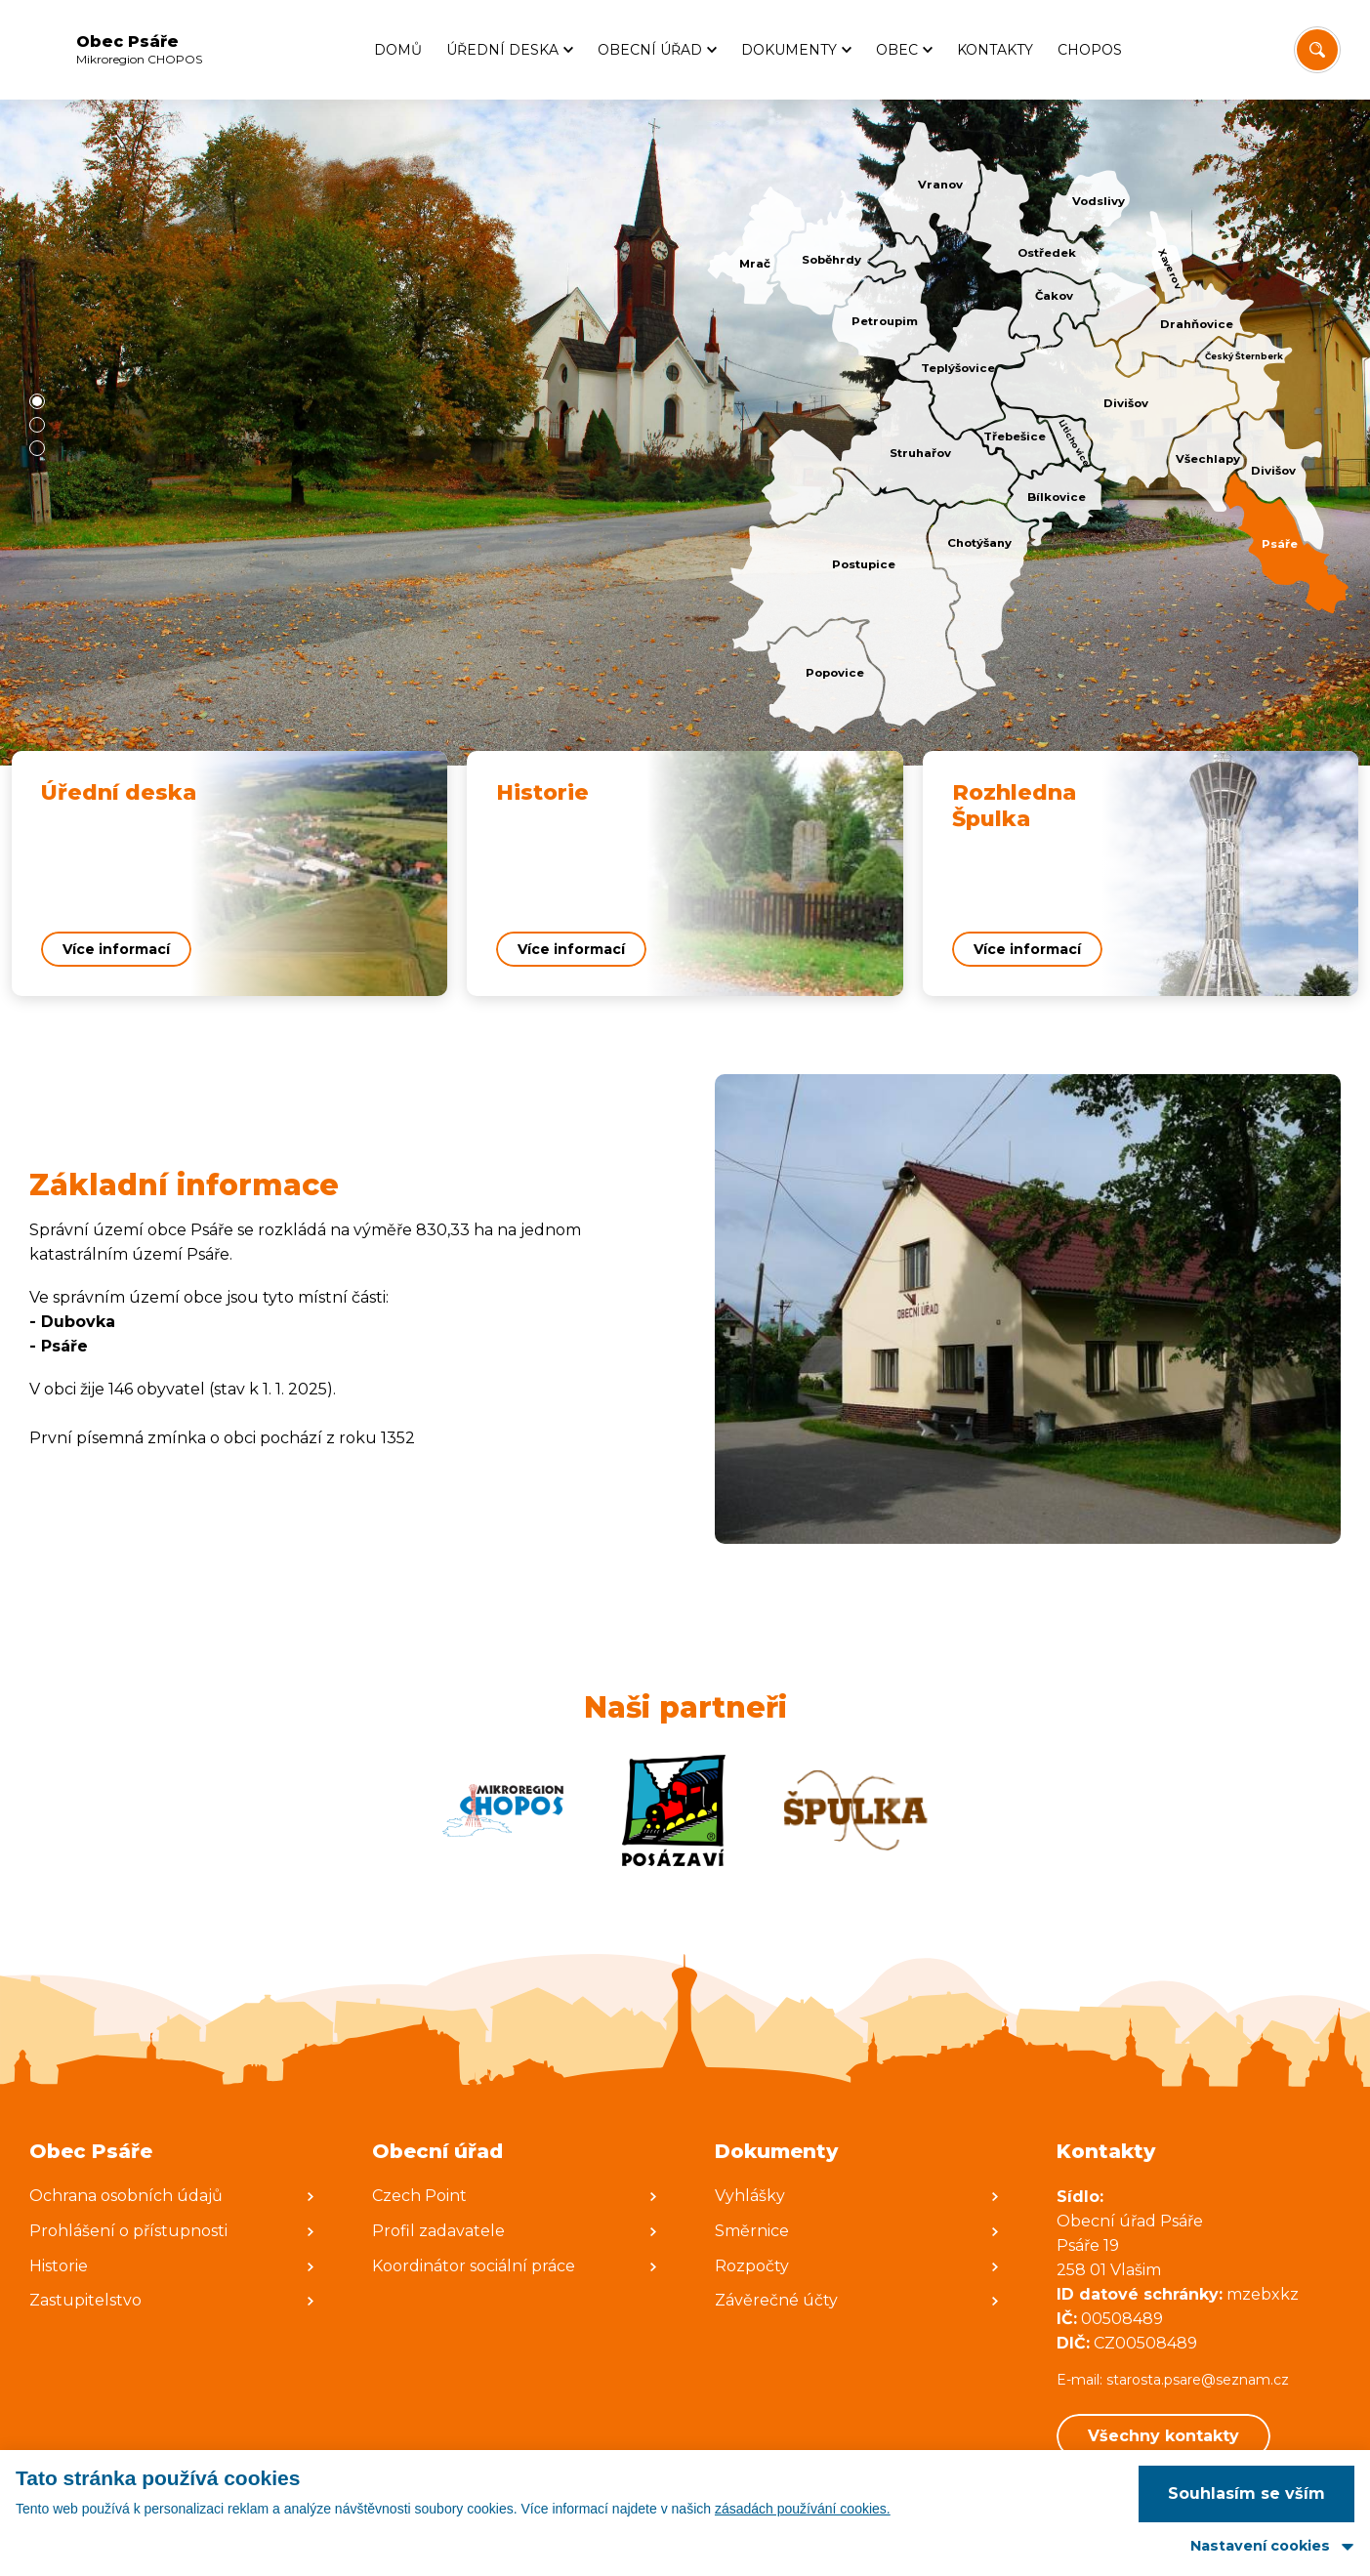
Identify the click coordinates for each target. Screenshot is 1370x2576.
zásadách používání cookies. (803, 2508)
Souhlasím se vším (1246, 2493)
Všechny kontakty (1163, 2436)
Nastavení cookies (1260, 2546)
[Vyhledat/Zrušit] (1317, 49)
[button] (37, 401)
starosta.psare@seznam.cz (1199, 2380)
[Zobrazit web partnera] (502, 1810)
